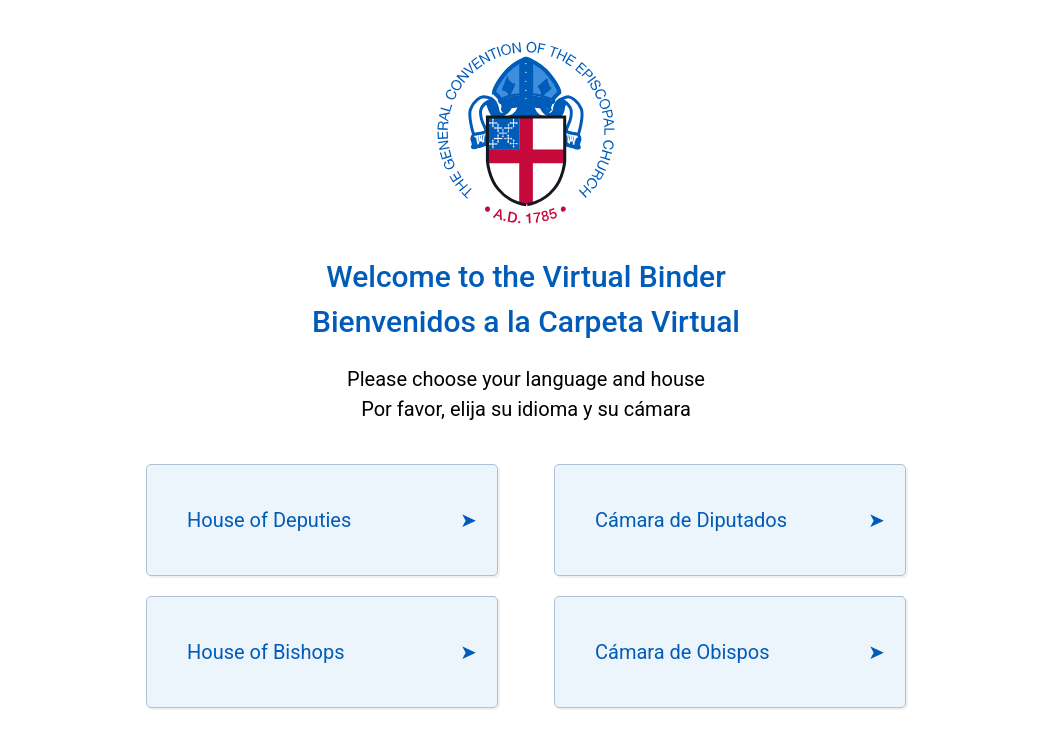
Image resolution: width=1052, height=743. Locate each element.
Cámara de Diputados (691, 520)
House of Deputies (269, 520)
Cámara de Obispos (682, 652)
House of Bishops (266, 652)
